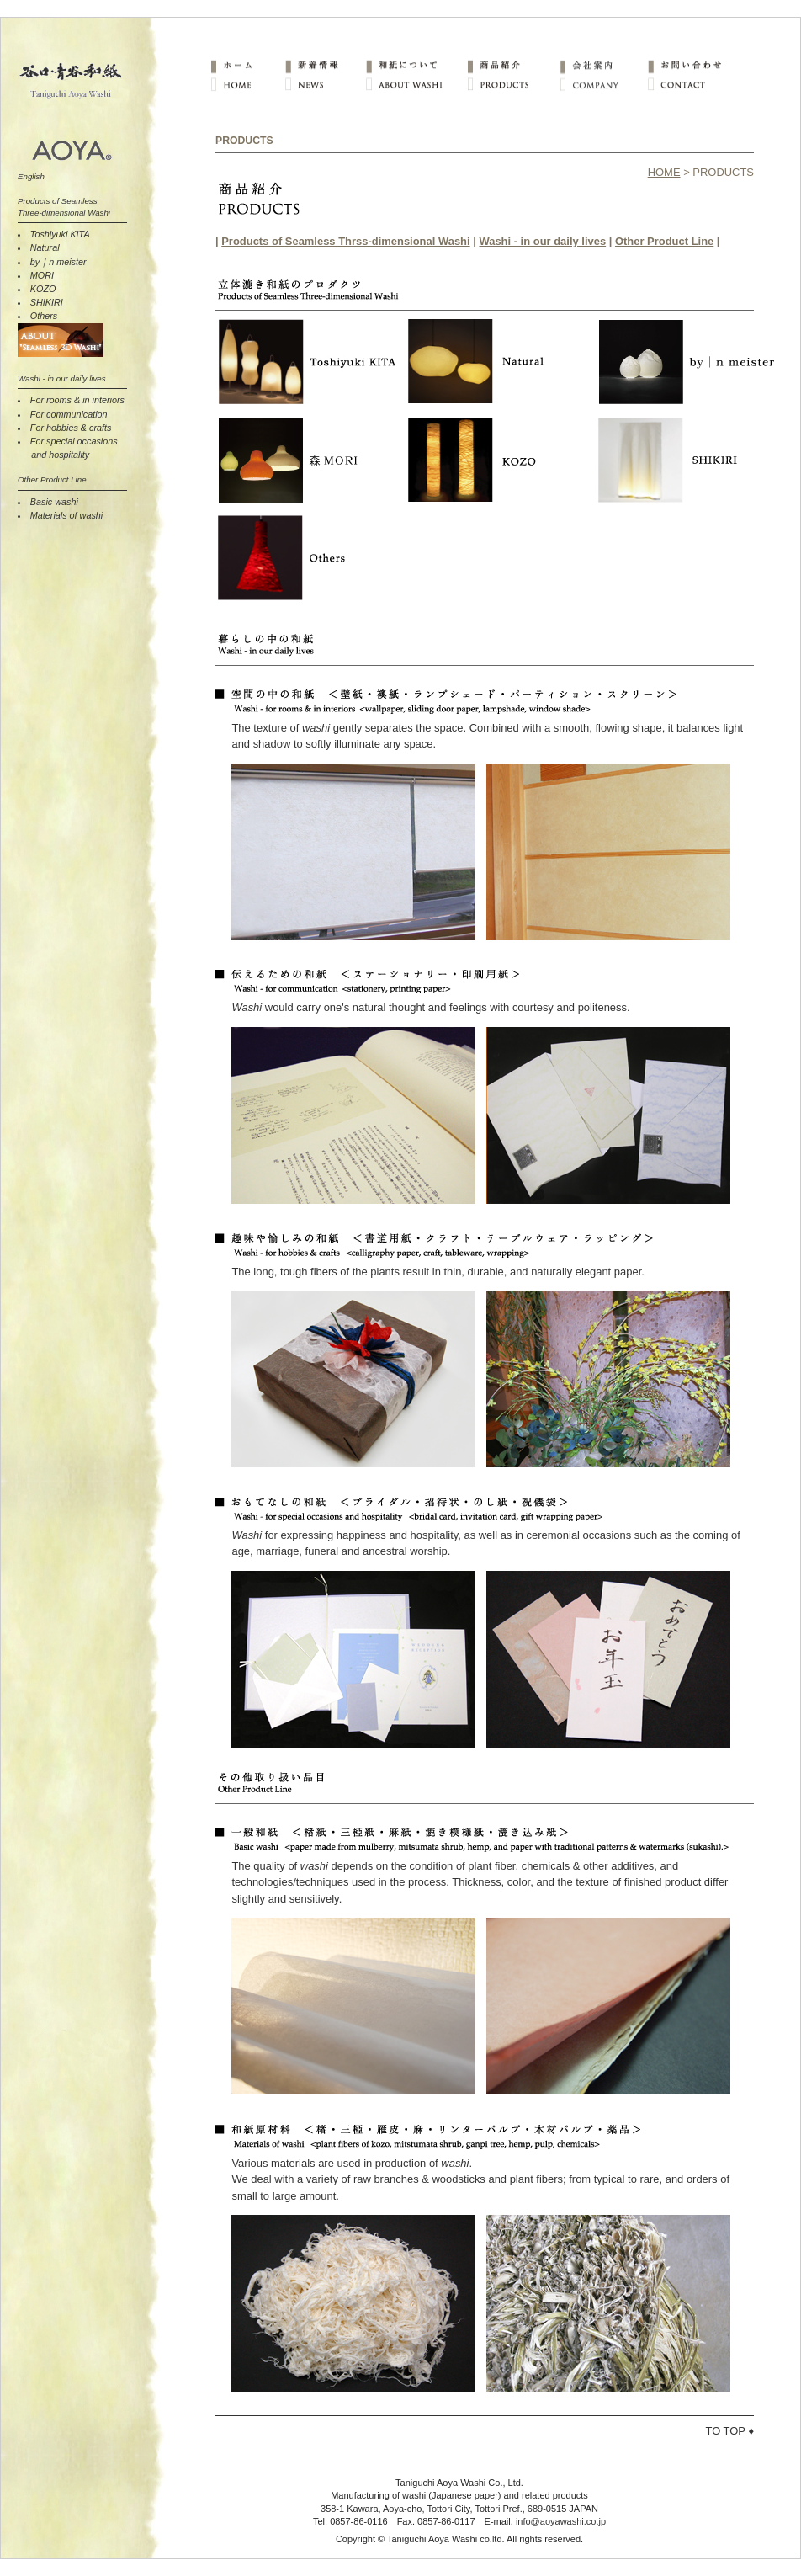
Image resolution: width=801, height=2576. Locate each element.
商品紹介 (512, 65)
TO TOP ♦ (730, 2430)
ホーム (247, 65)
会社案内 (603, 65)
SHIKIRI (46, 302)
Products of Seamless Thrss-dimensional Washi (345, 241)
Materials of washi (66, 515)
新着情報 (325, 65)
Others (43, 316)
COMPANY (603, 84)
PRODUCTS (512, 84)
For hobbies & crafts (71, 428)
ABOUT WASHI (415, 84)
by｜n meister (58, 262)
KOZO (43, 289)
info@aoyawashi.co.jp (561, 2521)
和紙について (415, 65)
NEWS (325, 84)
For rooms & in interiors (77, 400)
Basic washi (54, 502)
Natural (45, 247)
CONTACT (691, 84)
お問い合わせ (691, 65)
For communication (69, 414)
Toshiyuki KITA (60, 234)
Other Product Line (664, 241)
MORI (42, 275)
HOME (247, 84)
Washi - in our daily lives (542, 241)
